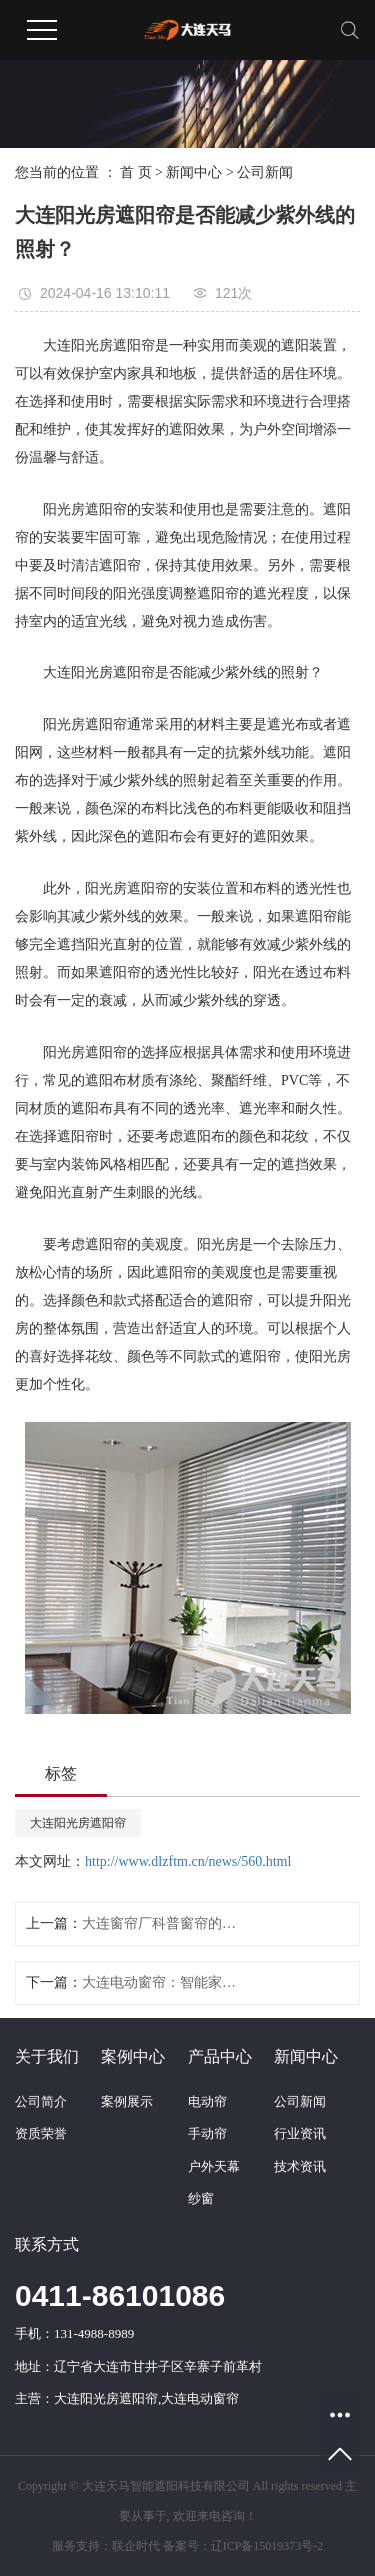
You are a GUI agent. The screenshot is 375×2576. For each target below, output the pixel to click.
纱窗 (201, 2198)
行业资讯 (300, 2133)
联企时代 (136, 2546)
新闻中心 (194, 172)
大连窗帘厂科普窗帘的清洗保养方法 (163, 1923)
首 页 (136, 172)
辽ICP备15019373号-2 (267, 2546)
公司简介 (41, 2101)
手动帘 (207, 2133)
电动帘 (207, 2101)
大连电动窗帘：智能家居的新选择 (163, 1982)
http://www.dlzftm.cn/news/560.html (188, 1861)
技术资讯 (300, 2166)
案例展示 (127, 2101)
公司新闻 (265, 172)
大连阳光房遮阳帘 (78, 1823)
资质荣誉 (41, 2133)
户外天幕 (214, 2166)
